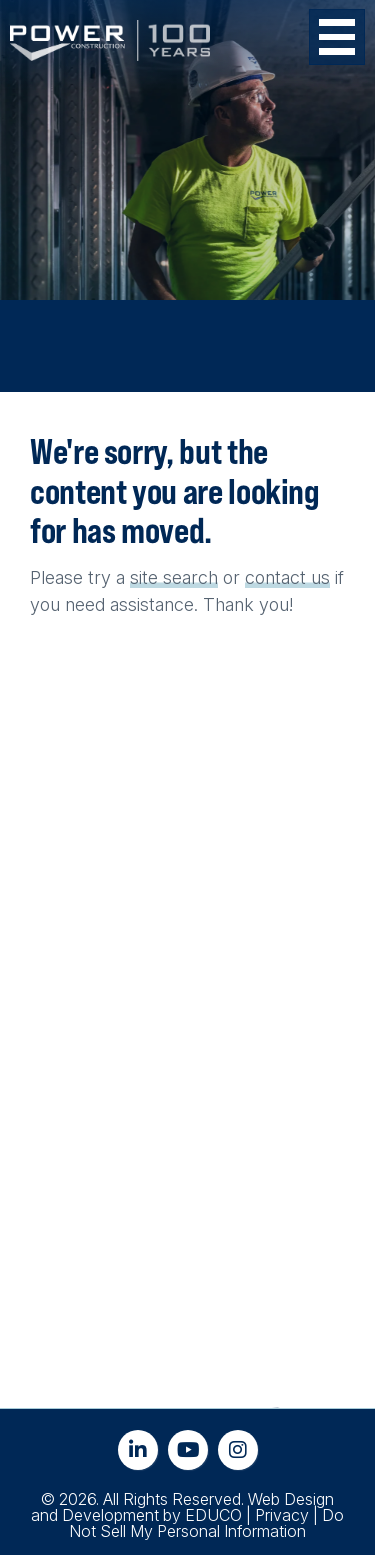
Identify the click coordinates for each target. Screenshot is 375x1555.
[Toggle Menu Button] (337, 37)
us (320, 577)
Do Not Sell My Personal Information (206, 1523)
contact (275, 577)
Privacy (282, 1515)
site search (174, 577)
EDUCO (213, 1515)
